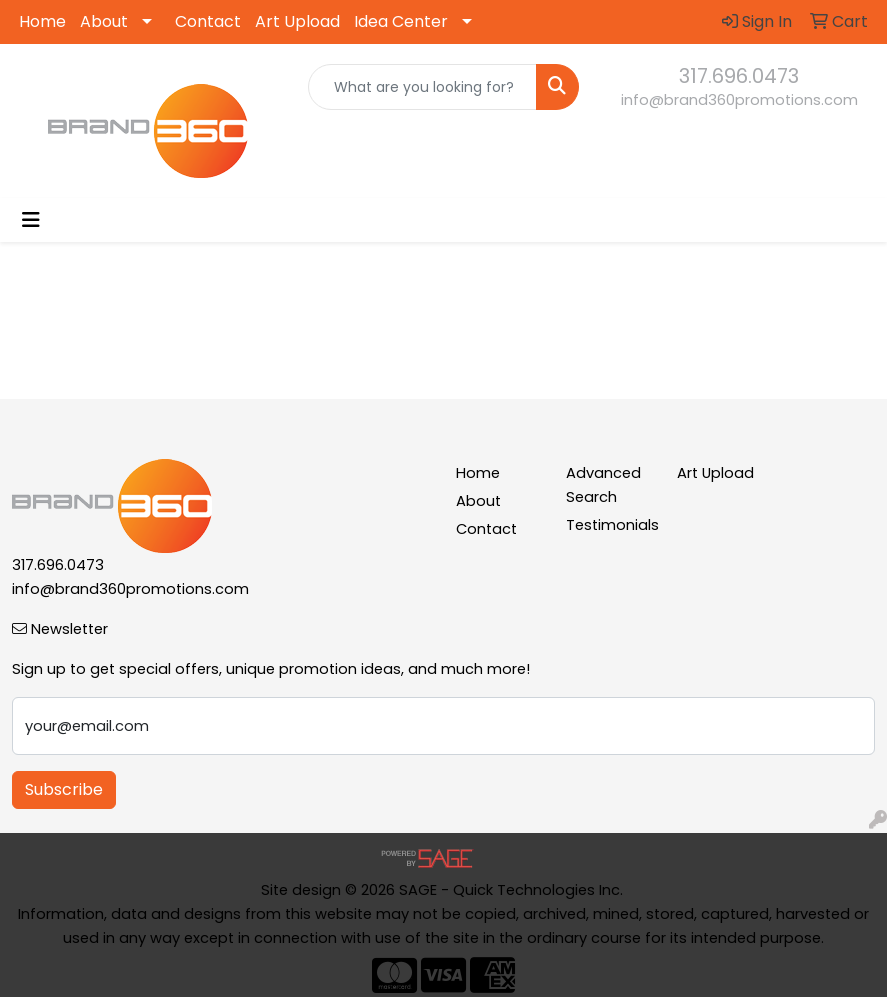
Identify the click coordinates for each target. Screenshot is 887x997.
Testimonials (609, 525)
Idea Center (401, 21)
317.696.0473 (739, 76)
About (104, 21)
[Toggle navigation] (31, 220)
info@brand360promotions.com (739, 100)
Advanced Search (603, 485)
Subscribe (64, 789)
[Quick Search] (423, 87)
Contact (208, 21)
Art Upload (297, 21)
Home (42, 21)
